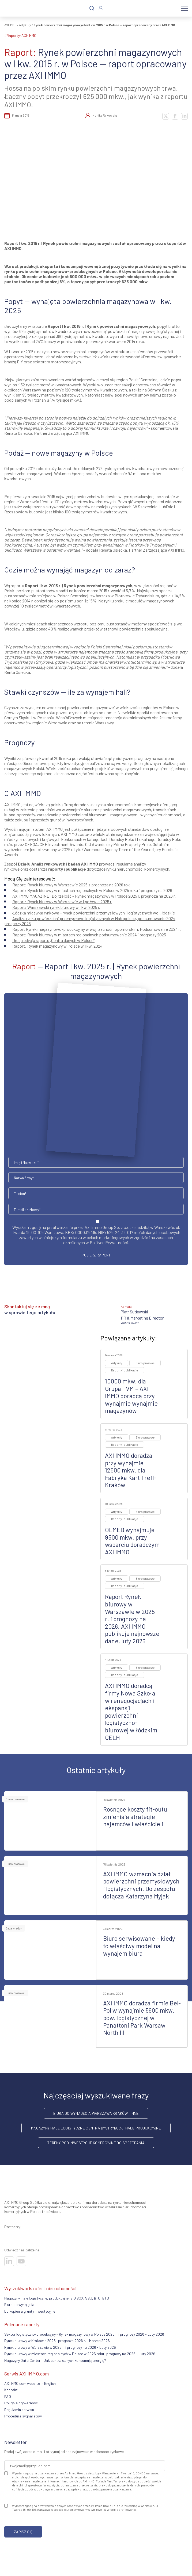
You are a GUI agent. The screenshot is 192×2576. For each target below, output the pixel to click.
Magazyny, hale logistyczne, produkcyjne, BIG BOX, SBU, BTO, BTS (56, 2298)
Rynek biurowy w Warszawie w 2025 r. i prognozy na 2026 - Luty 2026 (60, 2347)
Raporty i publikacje (124, 1370)
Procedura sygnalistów (23, 2416)
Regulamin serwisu (19, 2409)
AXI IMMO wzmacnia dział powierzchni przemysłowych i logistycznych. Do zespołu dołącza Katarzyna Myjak (141, 1885)
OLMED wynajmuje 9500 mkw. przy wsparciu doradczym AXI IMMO (132, 1541)
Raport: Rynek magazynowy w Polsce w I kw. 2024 (57, 945)
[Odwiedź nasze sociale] (9, 2261)
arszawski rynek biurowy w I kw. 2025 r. (56, 907)
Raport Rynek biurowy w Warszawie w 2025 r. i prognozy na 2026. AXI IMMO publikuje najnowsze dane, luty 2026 (132, 1619)
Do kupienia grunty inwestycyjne (29, 2311)
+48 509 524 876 (130, 1323)
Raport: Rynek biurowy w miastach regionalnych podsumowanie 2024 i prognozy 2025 (89, 934)
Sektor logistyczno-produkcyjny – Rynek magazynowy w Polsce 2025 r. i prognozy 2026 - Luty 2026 (84, 2334)
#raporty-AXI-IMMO (20, 35)
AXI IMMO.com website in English (30, 2383)
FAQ (7, 2396)
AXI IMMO (10, 25)
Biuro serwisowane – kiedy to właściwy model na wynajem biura (139, 1946)
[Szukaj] (91, 8)
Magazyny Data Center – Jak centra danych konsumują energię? (55, 2360)
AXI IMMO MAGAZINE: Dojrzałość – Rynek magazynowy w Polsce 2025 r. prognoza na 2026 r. (94, 895)
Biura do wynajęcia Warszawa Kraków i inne (95, 2113)
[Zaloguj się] (101, 8)
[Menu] (184, 8)
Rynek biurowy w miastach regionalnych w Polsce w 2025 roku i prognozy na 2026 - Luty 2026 (79, 2353)
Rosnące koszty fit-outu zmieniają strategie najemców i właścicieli (135, 1816)
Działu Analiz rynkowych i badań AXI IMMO (58, 863)
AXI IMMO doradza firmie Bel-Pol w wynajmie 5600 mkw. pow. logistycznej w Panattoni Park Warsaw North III (142, 2017)
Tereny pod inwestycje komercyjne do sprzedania (96, 2142)
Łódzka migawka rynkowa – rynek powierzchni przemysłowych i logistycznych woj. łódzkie (93, 912)
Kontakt (11, 2389)
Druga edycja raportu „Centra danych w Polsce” (53, 940)
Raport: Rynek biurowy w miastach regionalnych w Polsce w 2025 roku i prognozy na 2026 (92, 890)
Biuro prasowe (145, 1363)
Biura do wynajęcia (19, 2304)
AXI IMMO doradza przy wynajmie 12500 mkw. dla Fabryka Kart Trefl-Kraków (130, 1470)
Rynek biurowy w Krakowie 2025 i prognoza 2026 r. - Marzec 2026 (57, 2340)
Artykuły (25, 25)
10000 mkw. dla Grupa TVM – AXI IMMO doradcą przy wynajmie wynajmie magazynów (131, 1395)
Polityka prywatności (21, 2403)
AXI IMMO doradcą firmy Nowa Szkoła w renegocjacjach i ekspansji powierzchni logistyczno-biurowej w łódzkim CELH (131, 1711)
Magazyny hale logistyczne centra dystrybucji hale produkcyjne (96, 2128)
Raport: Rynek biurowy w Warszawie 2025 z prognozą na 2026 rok (71, 884)
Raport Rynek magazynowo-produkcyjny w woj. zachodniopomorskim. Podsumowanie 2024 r (96, 929)
